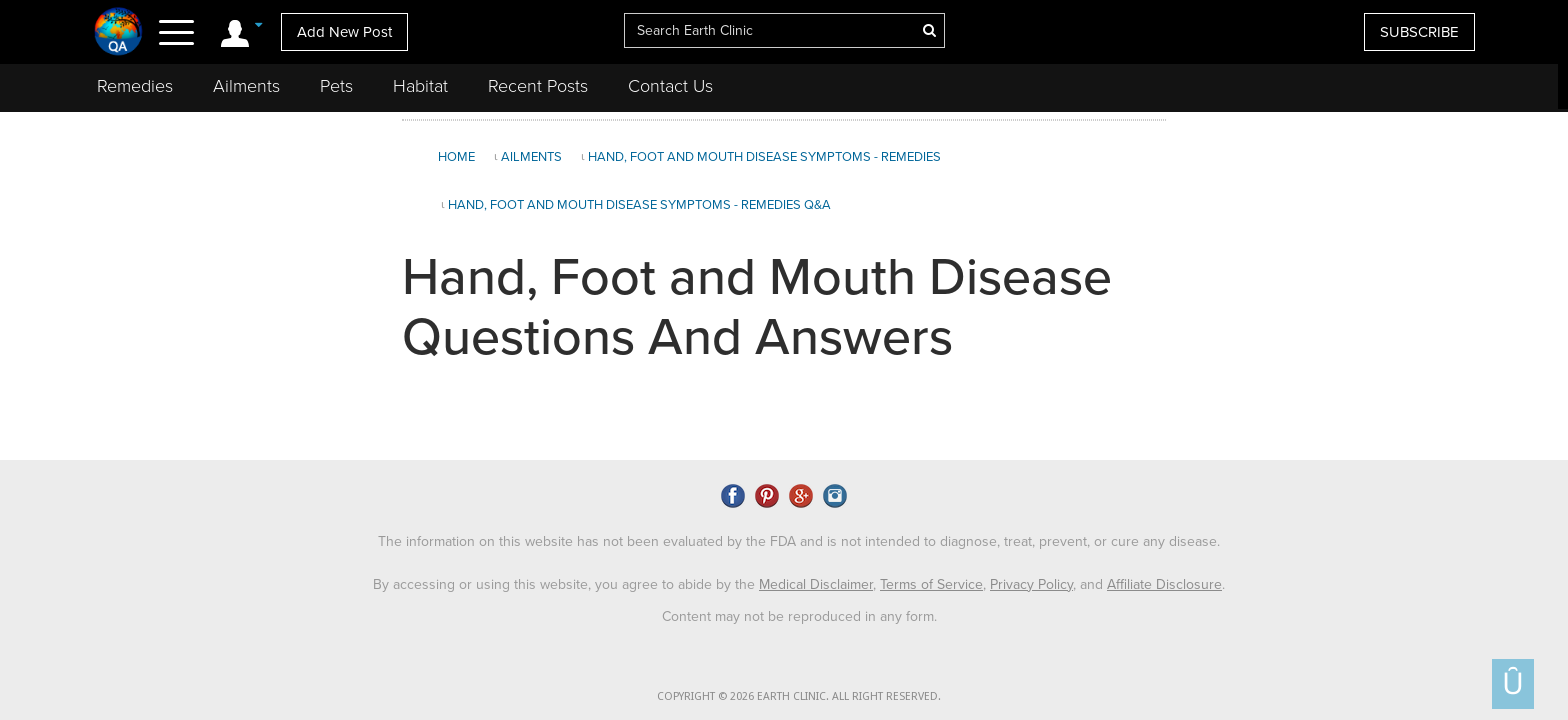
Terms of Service (931, 580)
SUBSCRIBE (1419, 32)
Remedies (135, 86)
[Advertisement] (1365, 284)
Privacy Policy (1031, 580)
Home (456, 157)
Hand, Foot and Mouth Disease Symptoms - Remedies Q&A (639, 205)
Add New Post (344, 32)
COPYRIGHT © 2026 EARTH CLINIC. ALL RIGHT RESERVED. (799, 693)
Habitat (420, 86)
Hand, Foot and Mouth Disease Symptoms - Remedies (764, 157)
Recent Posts (538, 86)
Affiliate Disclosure (1164, 580)
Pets (336, 86)
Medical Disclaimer (816, 580)
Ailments (246, 86)
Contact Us (670, 86)
